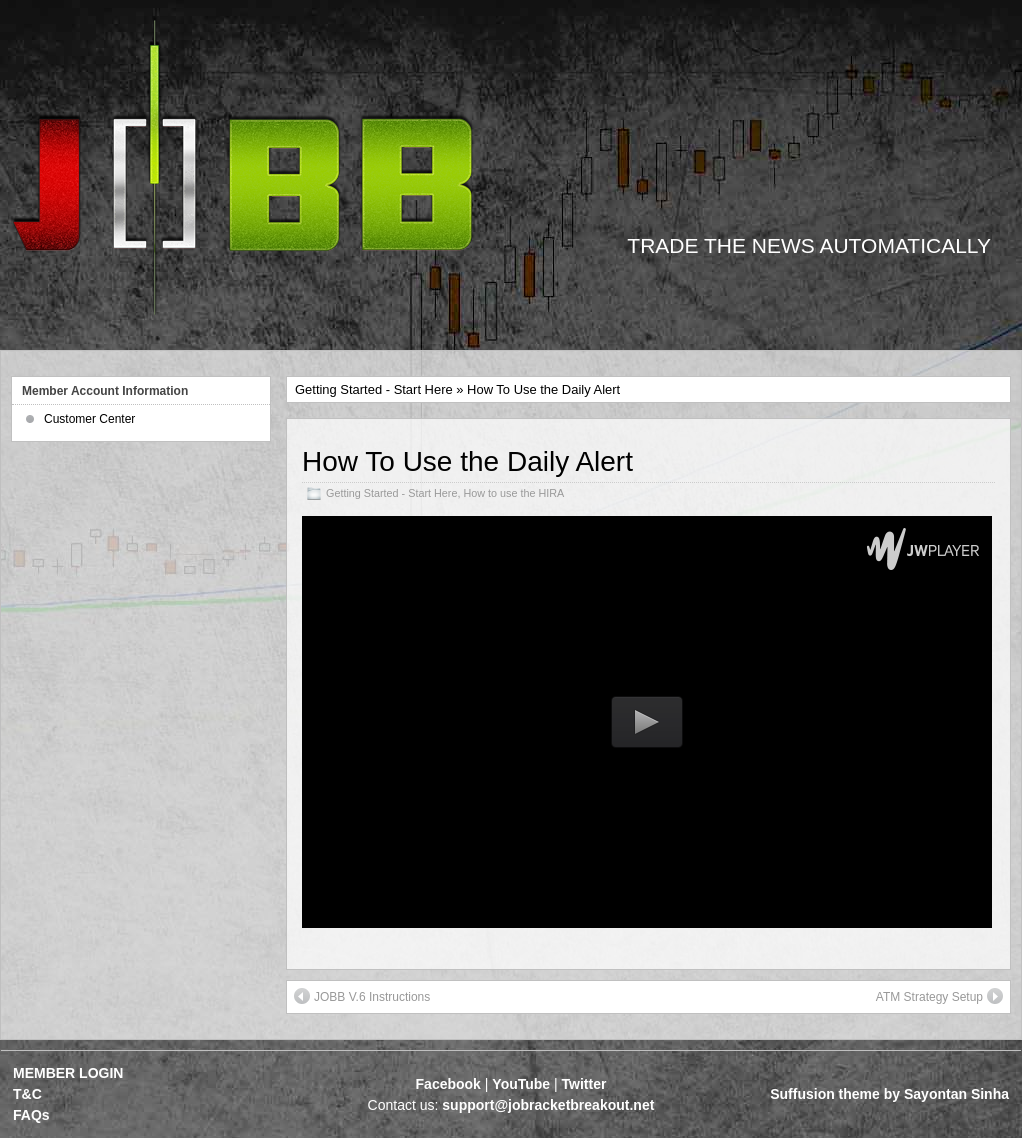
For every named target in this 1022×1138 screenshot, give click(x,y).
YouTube (521, 1084)
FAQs (31, 1115)
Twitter (584, 1084)
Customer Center (89, 419)
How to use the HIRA (513, 493)
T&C (27, 1094)
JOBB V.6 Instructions (362, 996)
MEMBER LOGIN (68, 1073)
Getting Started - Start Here (374, 389)
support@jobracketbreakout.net (548, 1105)
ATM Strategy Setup (939, 996)
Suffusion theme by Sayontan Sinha (889, 1094)
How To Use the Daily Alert (467, 461)
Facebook (448, 1084)
